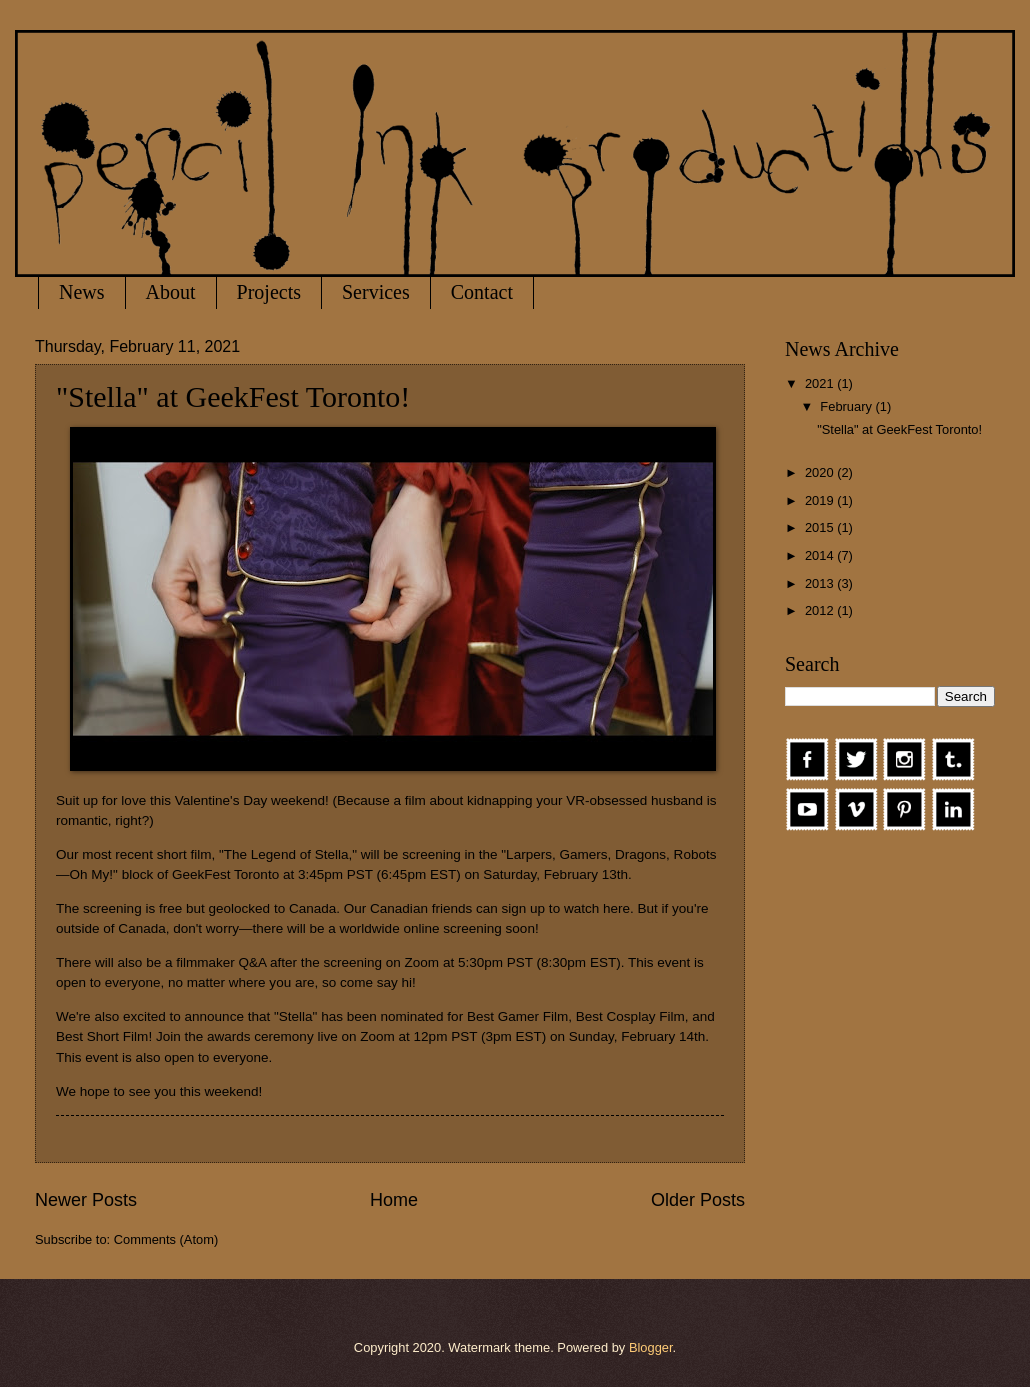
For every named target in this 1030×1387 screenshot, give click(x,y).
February (847, 406)
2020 (821, 472)
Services (376, 292)
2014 (821, 555)
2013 (821, 583)
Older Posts (698, 1200)
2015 (821, 527)
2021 (821, 383)
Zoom (422, 962)
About (171, 292)
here (616, 908)
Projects (269, 292)
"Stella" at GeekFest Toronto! (233, 396)
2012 (821, 610)
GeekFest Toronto (225, 874)
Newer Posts (86, 1200)
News (82, 292)
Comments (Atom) (166, 1239)
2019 (821, 500)
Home (394, 1200)
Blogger (651, 1347)
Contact (482, 292)
